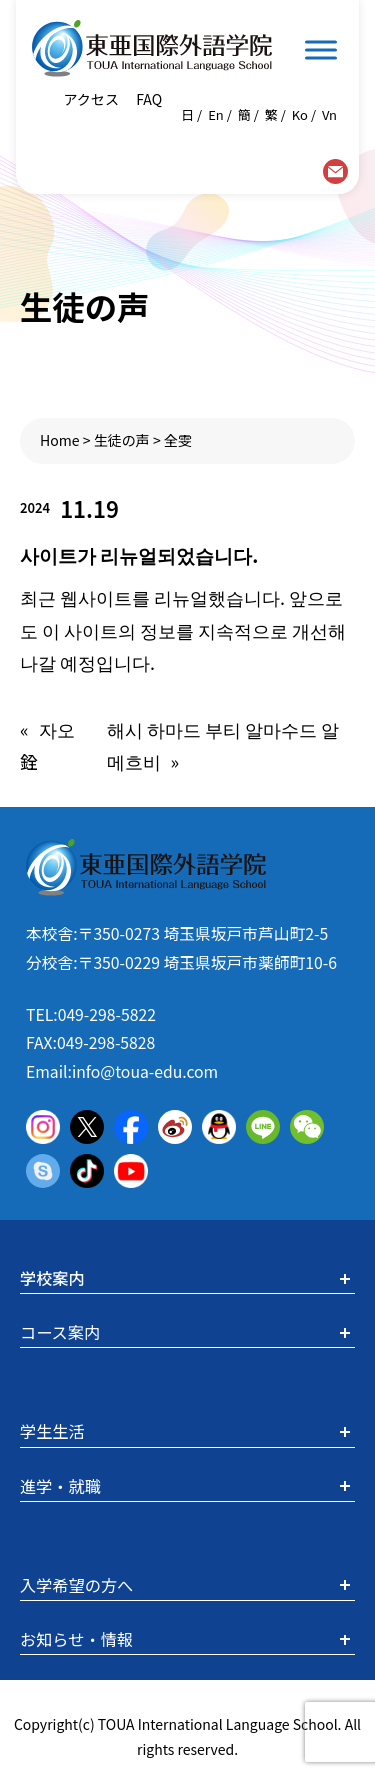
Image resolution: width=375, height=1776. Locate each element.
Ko (300, 114)
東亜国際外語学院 (152, 48)
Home (60, 440)
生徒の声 (122, 440)
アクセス (91, 99)
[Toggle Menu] (321, 49)
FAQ (147, 99)
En (216, 114)
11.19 (89, 508)
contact (335, 171)
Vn (329, 114)
